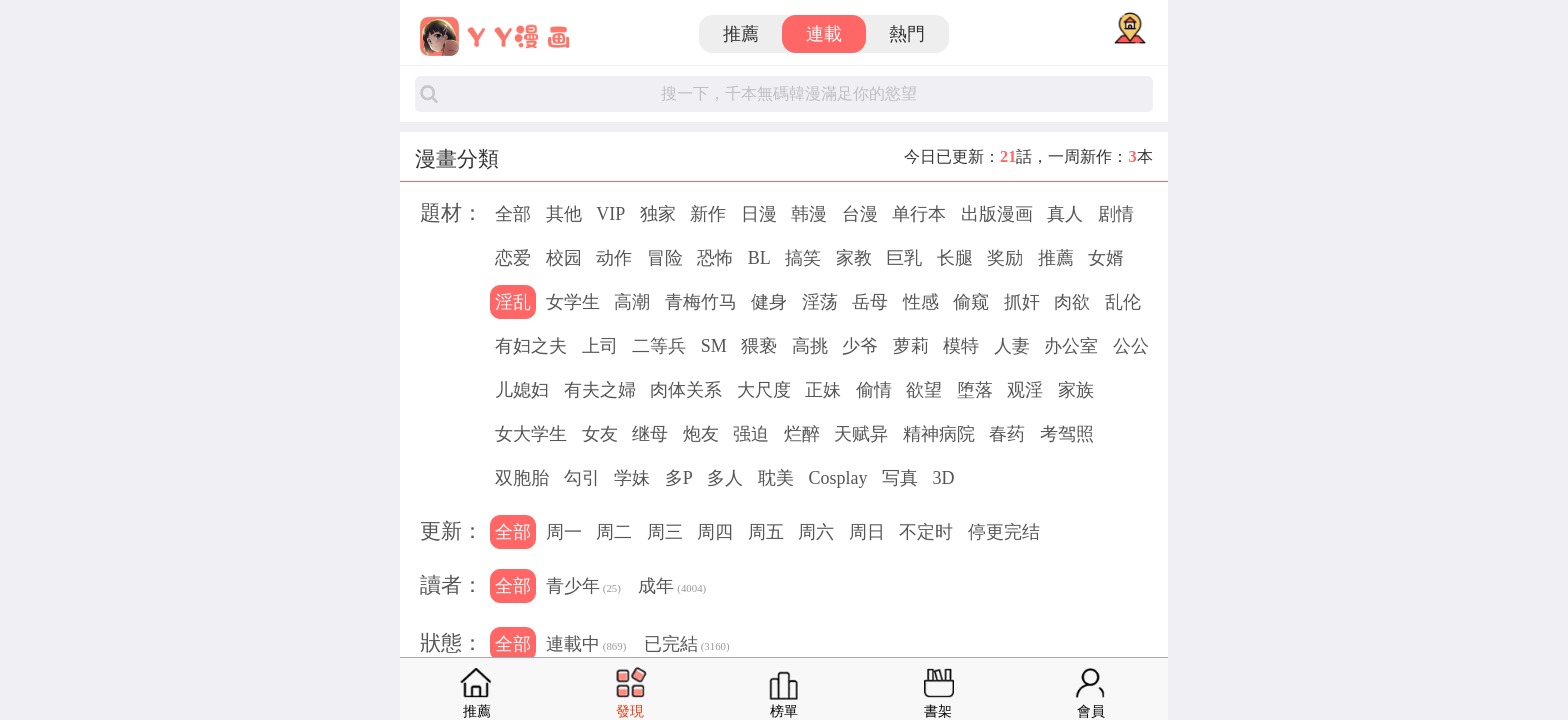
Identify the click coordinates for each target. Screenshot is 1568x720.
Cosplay (837, 478)
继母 (650, 434)
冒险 (665, 258)
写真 (900, 478)
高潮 (632, 302)
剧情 (1116, 214)
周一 (564, 532)
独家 (658, 214)
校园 (564, 258)
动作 (614, 258)
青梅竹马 (701, 302)
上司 (600, 346)
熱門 (907, 34)
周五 (766, 532)
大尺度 (764, 390)
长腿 (955, 258)
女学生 (573, 302)
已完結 (687, 646)
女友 (600, 434)
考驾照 (1067, 434)
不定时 (926, 532)
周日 (867, 532)
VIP (610, 214)
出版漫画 (997, 214)
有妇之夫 (531, 346)
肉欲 (1072, 302)
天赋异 (861, 434)
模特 (961, 346)
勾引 (582, 478)
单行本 (919, 214)
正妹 (823, 390)
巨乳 (904, 258)
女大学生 (531, 434)
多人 (725, 478)
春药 (1007, 434)
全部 (513, 214)
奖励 (1005, 258)
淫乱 (513, 302)
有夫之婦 (600, 390)
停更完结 (1004, 532)
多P (679, 478)
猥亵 (759, 346)
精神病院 (939, 434)
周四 (715, 532)
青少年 (583, 588)
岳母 (870, 302)
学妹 (632, 478)
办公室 (1071, 346)
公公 (1131, 346)
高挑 (810, 346)
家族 (1076, 390)
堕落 (975, 390)
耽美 (776, 478)
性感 (921, 302)
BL (759, 258)
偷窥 (971, 302)
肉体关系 (686, 390)
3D (943, 478)
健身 (769, 302)
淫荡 (820, 302)
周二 (614, 532)
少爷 (860, 346)
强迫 (751, 434)
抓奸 (1022, 302)
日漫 (759, 214)
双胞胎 (522, 478)
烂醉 (802, 434)
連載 (824, 34)
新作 (708, 214)
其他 (564, 214)
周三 (665, 532)
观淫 (1025, 390)
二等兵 (659, 346)
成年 (672, 588)
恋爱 (513, 258)
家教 (854, 258)
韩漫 (809, 214)
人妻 (1012, 346)
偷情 (874, 390)
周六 (816, 532)
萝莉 (911, 346)
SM (714, 346)
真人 (1065, 214)
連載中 (586, 646)
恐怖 (715, 258)
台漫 (860, 214)
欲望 (924, 390)
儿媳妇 (522, 390)
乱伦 (1123, 302)
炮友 (701, 434)
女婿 (1106, 258)
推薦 (741, 34)
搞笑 (803, 258)
